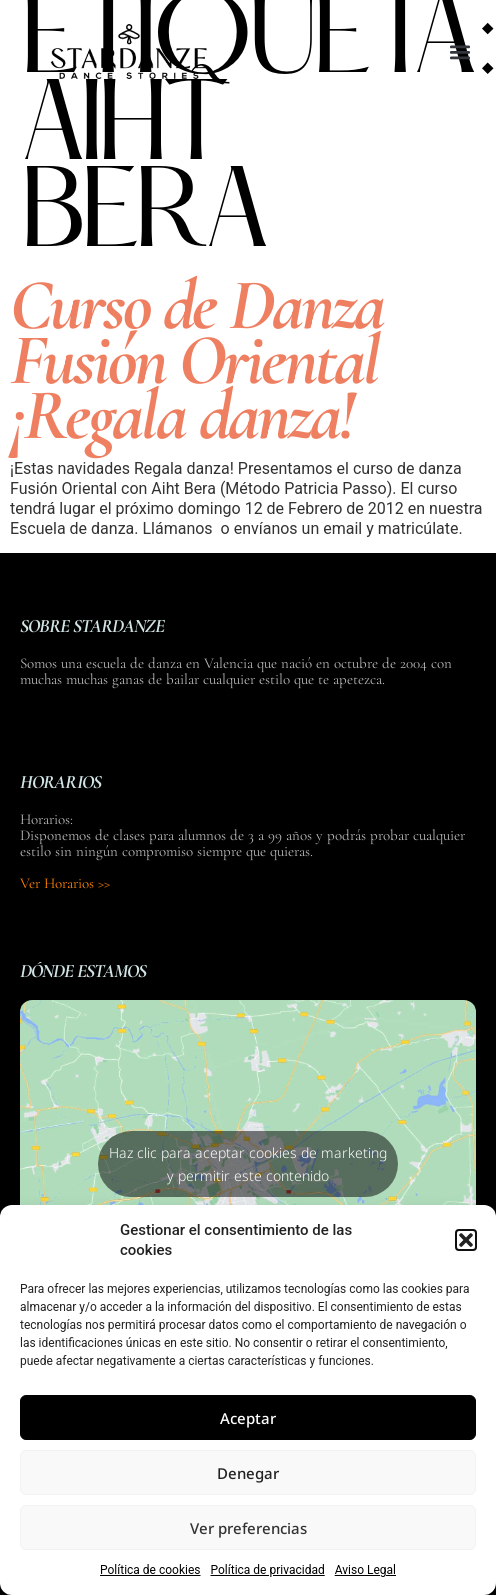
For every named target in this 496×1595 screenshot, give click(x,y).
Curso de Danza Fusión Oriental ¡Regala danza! (196, 360)
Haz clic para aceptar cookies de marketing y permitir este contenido (248, 1164)
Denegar (248, 1473)
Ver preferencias (248, 1528)
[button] (466, 1240)
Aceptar (248, 1418)
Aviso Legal (365, 1570)
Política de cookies (150, 1570)
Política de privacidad (268, 1570)
